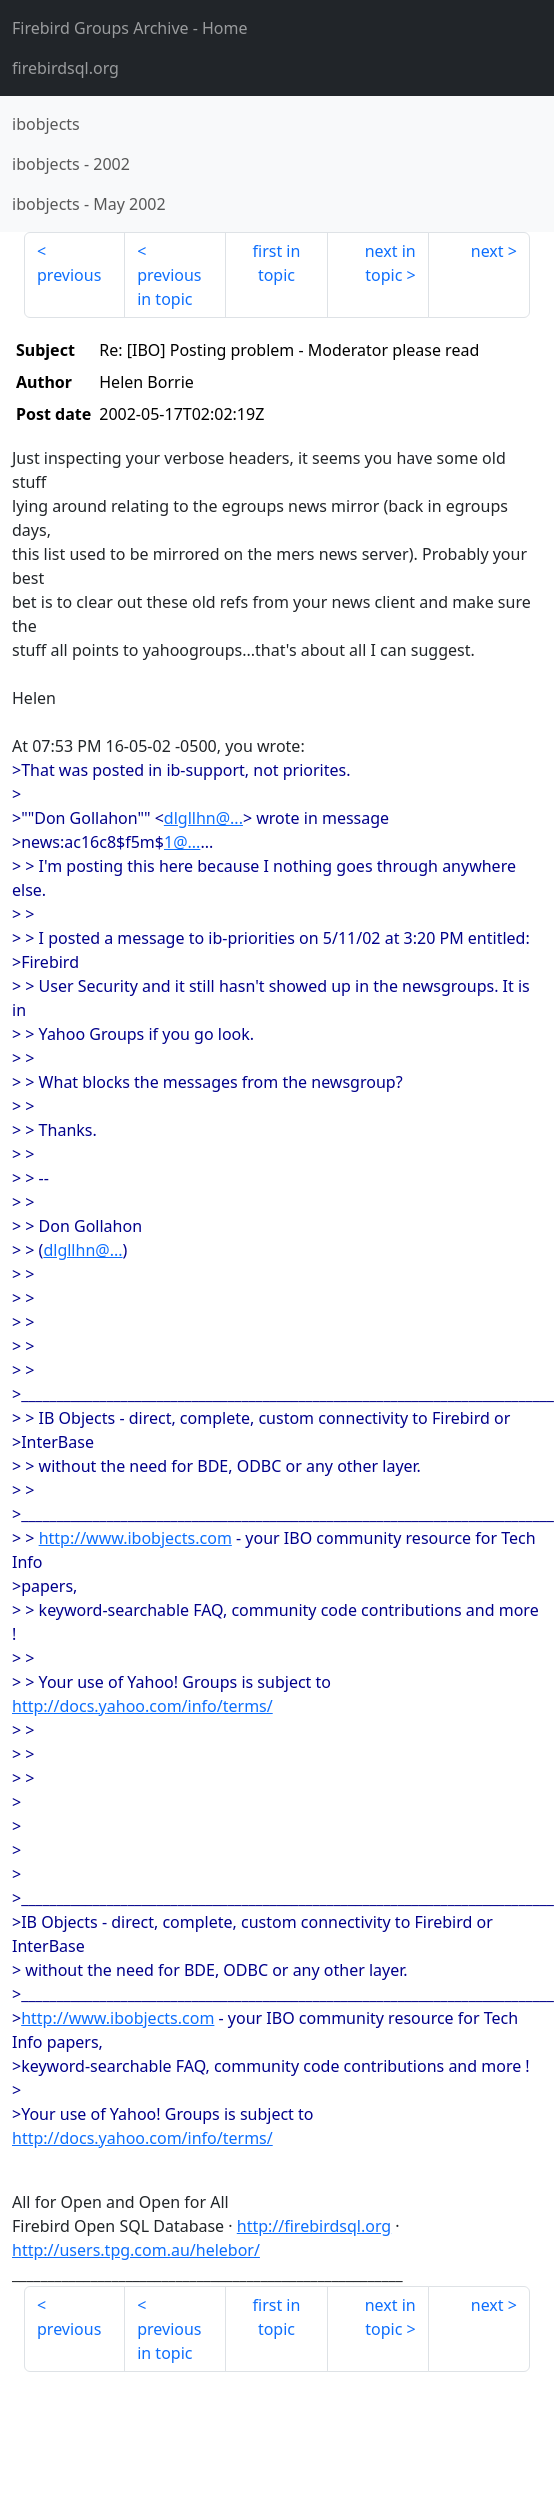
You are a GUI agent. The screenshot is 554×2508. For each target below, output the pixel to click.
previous (69, 275)
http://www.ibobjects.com (135, 1538)
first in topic (277, 263)
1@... (182, 842)
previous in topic (169, 287)
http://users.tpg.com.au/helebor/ (136, 2250)
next (487, 251)
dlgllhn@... (203, 818)
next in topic (390, 263)
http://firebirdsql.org (314, 2226)
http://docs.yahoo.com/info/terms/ (142, 1706)
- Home (130, 28)
